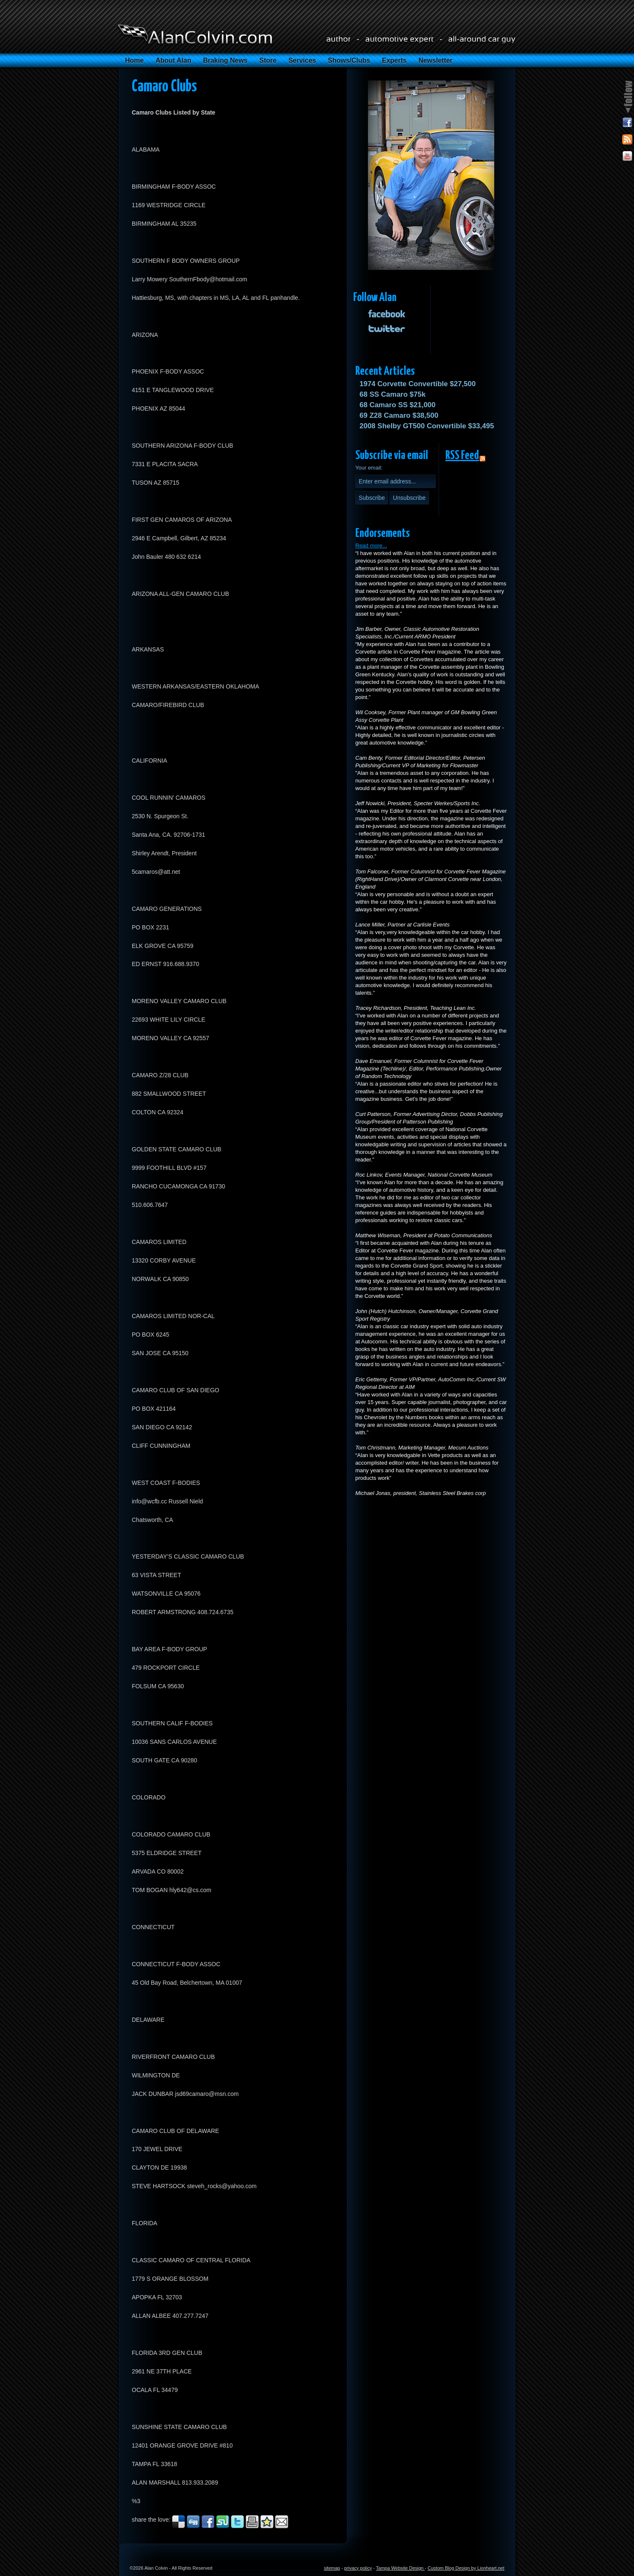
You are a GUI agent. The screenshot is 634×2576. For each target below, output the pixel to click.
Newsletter (435, 60)
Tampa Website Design (400, 2568)
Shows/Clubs (349, 60)
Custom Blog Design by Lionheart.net (466, 2568)
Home (134, 60)
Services (302, 60)
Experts (394, 60)
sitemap (332, 2568)
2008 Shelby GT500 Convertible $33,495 (427, 426)
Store (268, 60)
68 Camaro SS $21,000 (398, 405)
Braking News (225, 60)
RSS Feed (462, 456)
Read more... (371, 545)
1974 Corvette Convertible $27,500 (418, 384)
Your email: (369, 467)
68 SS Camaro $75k (393, 394)
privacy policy (358, 2568)
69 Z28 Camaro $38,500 (399, 415)
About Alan (173, 60)
